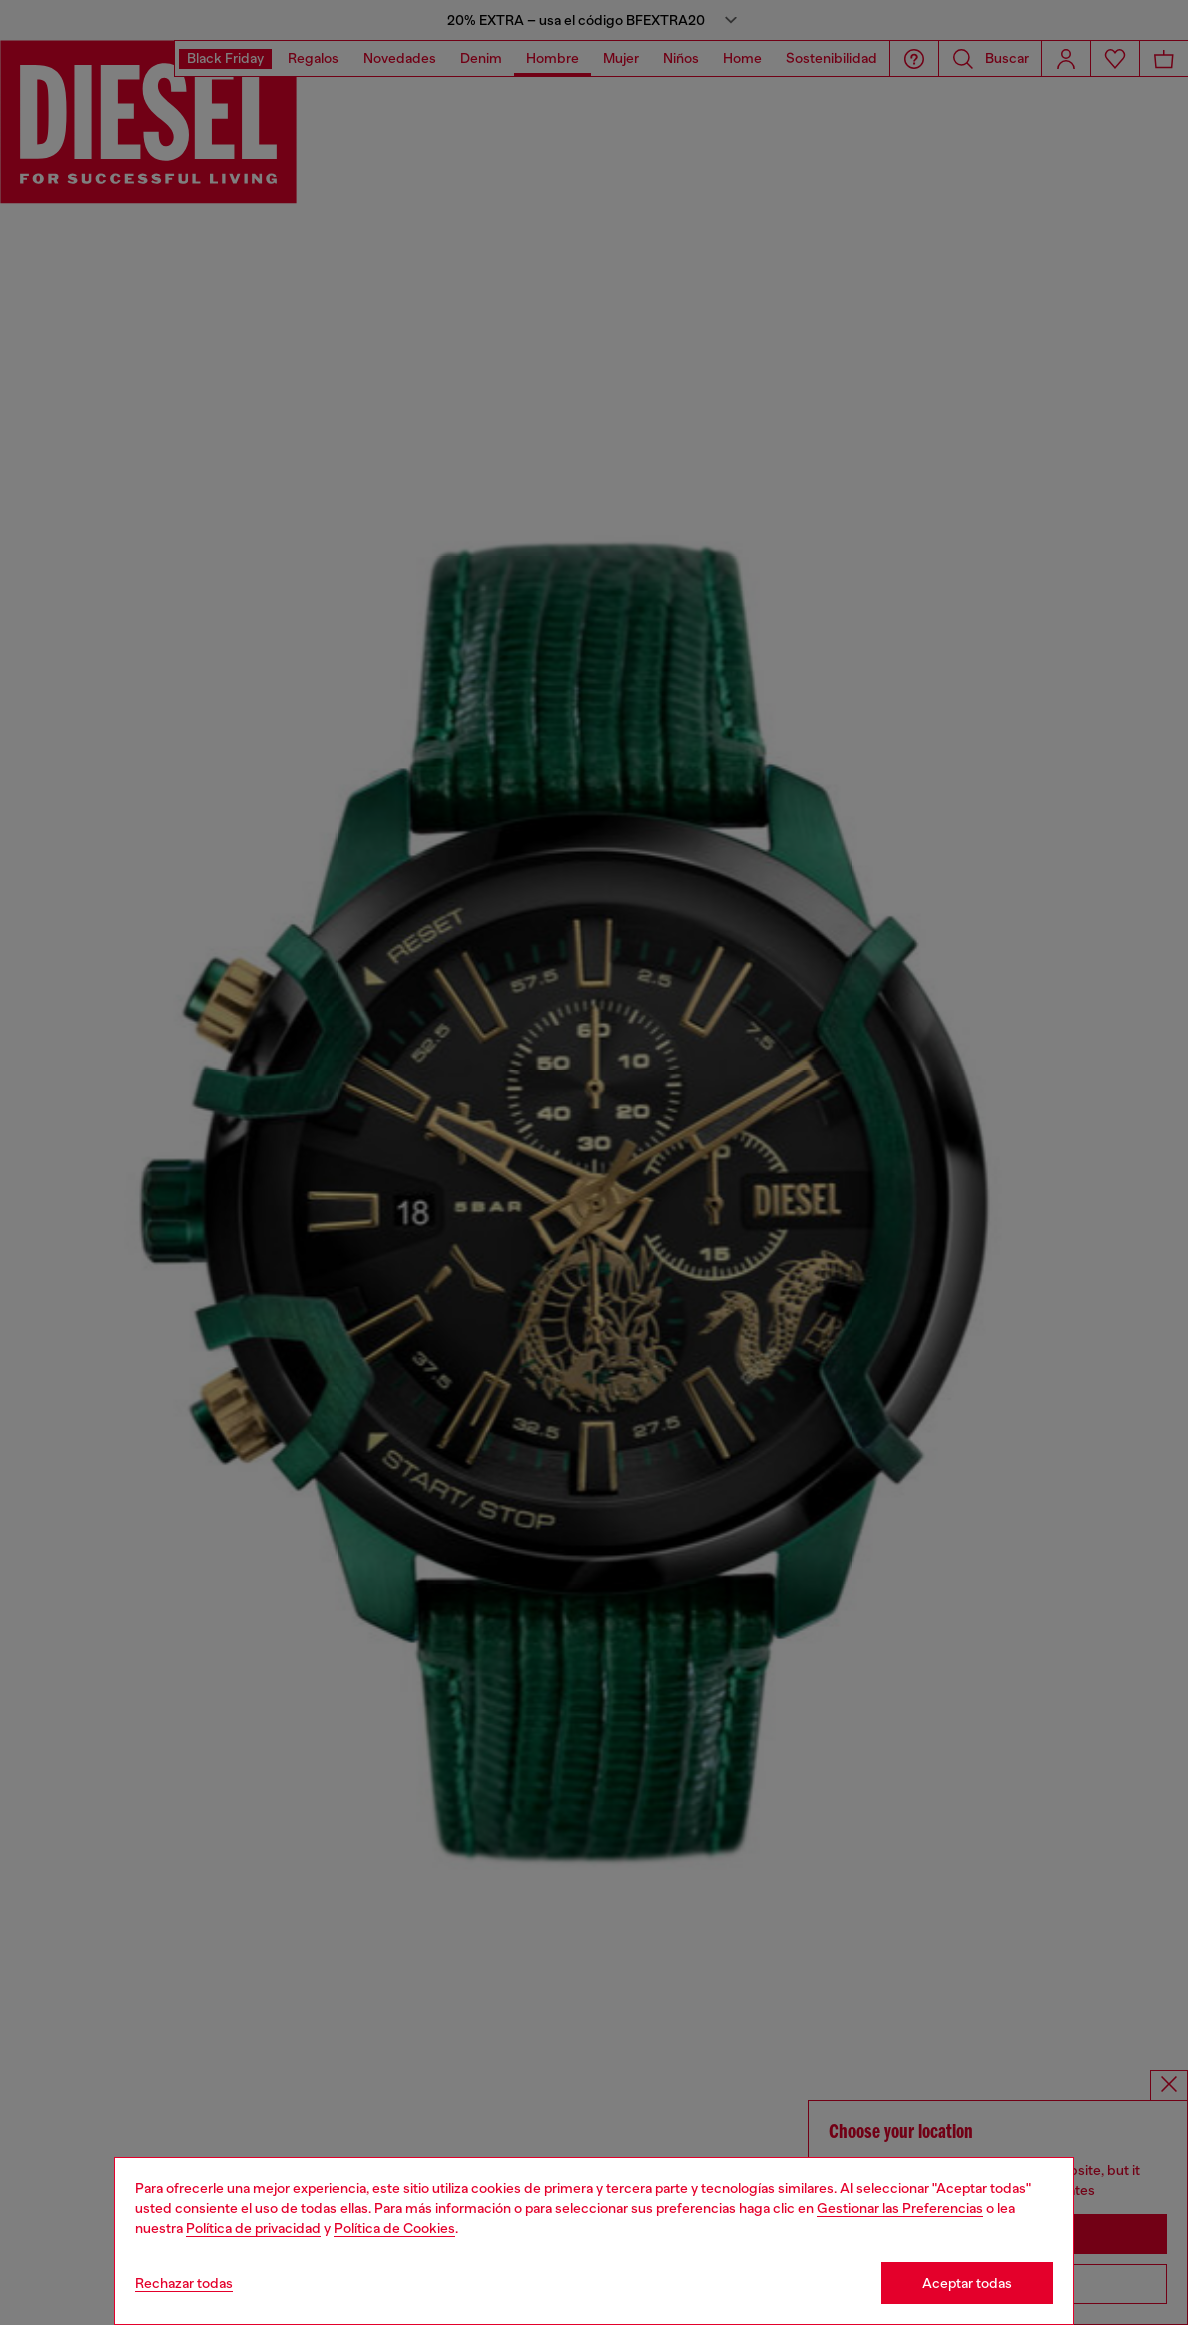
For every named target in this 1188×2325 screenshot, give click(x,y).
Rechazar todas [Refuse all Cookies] (184, 2283)
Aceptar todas (967, 2283)
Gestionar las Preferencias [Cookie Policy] (900, 2208)
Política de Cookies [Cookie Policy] (394, 2228)
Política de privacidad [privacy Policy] (253, 2228)
